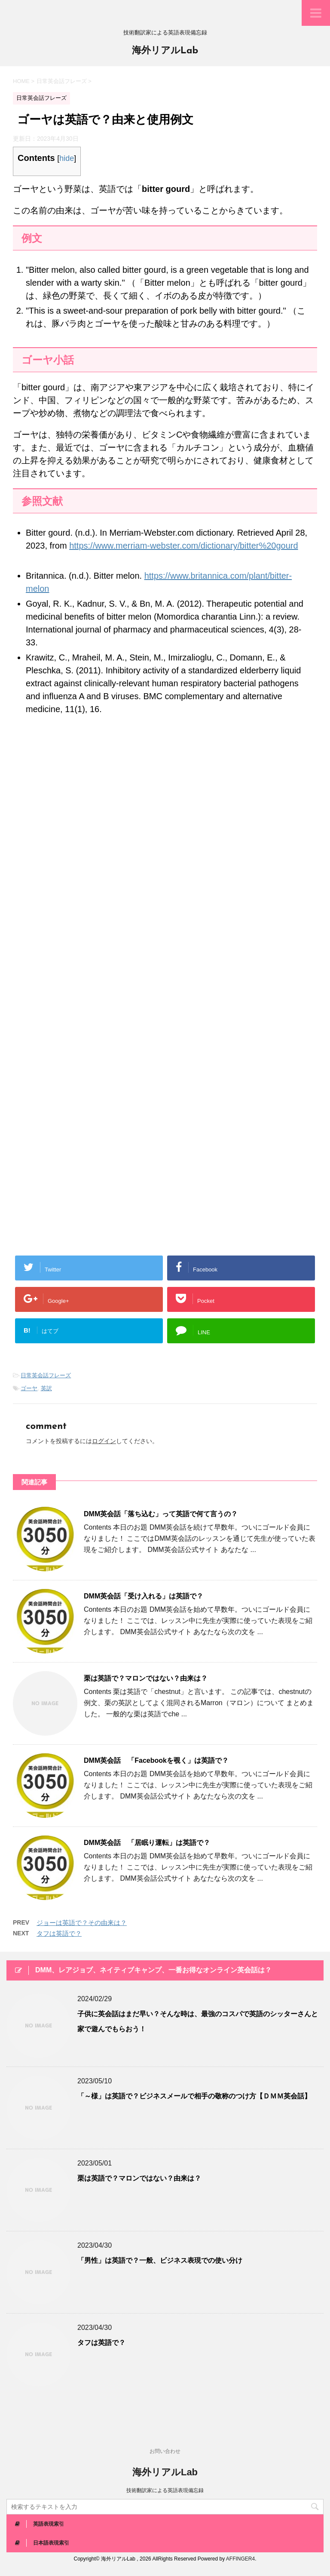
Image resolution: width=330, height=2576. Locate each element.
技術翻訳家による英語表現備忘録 (165, 2490)
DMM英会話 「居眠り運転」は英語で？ (147, 1842)
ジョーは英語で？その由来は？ (82, 1922)
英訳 (46, 1388)
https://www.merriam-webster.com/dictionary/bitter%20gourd (183, 545)
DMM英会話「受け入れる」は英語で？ (143, 1596)
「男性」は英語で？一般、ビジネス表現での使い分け (159, 2260)
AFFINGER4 (240, 2559)
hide (66, 158)
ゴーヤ (29, 1388)
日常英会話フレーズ (46, 1375)
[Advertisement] (165, 823)
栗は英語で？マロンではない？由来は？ (146, 1678)
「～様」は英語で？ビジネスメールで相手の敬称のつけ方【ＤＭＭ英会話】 (194, 2096)
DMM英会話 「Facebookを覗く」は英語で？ (156, 1760)
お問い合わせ (165, 2451)
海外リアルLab (165, 51)
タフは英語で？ (59, 1933)
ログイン (104, 1441)
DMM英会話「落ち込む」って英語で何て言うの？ (161, 1514)
